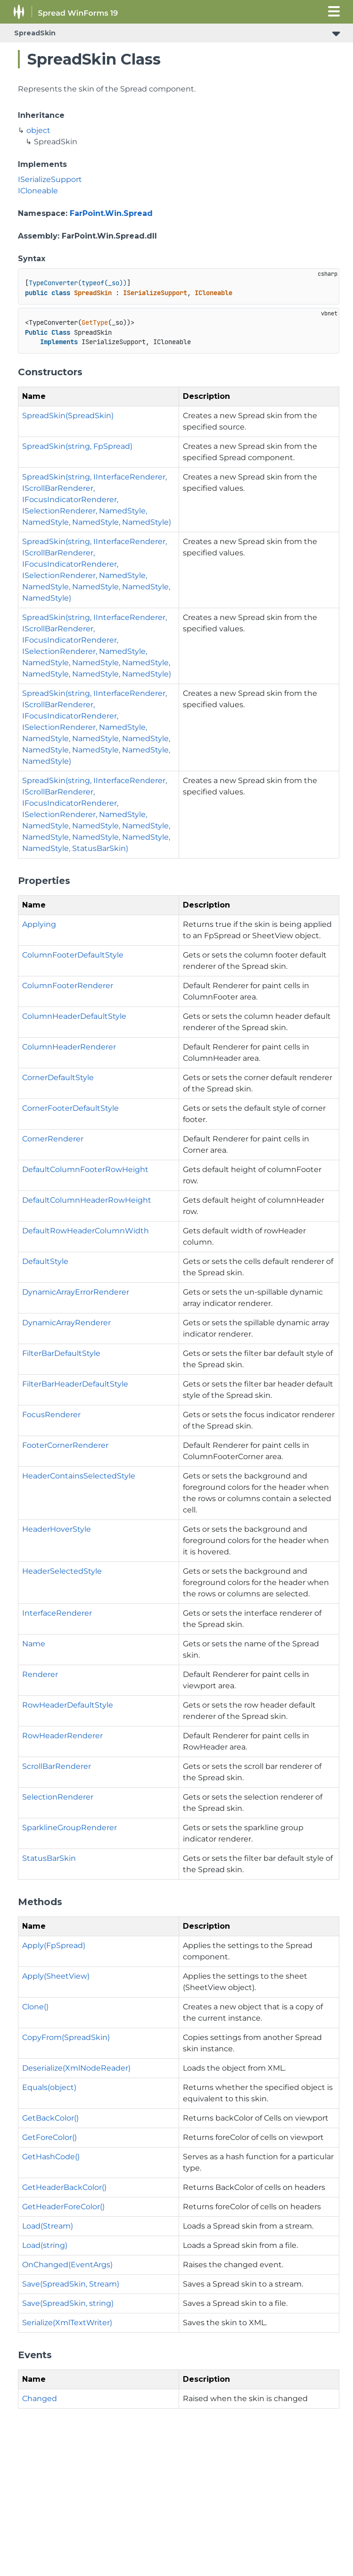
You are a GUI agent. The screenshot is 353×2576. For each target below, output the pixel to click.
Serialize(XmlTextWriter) (67, 2322)
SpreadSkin (35, 33)
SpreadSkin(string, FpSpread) (77, 446)
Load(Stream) (47, 2225)
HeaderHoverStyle (56, 1529)
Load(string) (44, 2245)
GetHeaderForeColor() (63, 2206)
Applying (39, 924)
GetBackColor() (50, 2118)
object (38, 130)
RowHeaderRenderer (62, 1735)
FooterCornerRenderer (65, 1445)
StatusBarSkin (49, 1858)
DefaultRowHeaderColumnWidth (85, 1230)
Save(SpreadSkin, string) (68, 2303)
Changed (39, 2398)
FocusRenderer (51, 1414)
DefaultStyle (45, 1261)
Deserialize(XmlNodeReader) (76, 2068)
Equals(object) (49, 2087)
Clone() (35, 2006)
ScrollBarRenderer (56, 1766)
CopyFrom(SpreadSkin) (66, 2037)
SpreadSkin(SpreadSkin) (68, 415)
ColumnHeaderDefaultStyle (74, 1016)
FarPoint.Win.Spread (111, 213)
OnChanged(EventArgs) (67, 2264)
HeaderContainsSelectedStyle (78, 1475)
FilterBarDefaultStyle (61, 1353)
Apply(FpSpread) (53, 1945)
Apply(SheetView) (56, 1976)
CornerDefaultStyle (58, 1077)
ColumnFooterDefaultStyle (72, 954)
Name (33, 1643)
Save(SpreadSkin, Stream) (70, 2283)
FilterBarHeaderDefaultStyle (75, 1383)
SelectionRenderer (57, 1796)
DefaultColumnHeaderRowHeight (86, 1200)
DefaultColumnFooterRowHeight (85, 1169)
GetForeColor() (49, 2137)
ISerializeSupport (50, 179)
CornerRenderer (52, 1138)
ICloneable (38, 190)
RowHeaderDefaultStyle (67, 1705)
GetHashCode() (51, 2156)
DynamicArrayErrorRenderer (75, 1292)
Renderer (40, 1674)
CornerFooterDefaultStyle (70, 1108)
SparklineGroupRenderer (69, 1827)
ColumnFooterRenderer (67, 985)
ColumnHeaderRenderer (69, 1046)
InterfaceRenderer (57, 1613)
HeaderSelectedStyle (62, 1571)
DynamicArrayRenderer (66, 1322)
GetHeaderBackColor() (64, 2187)
